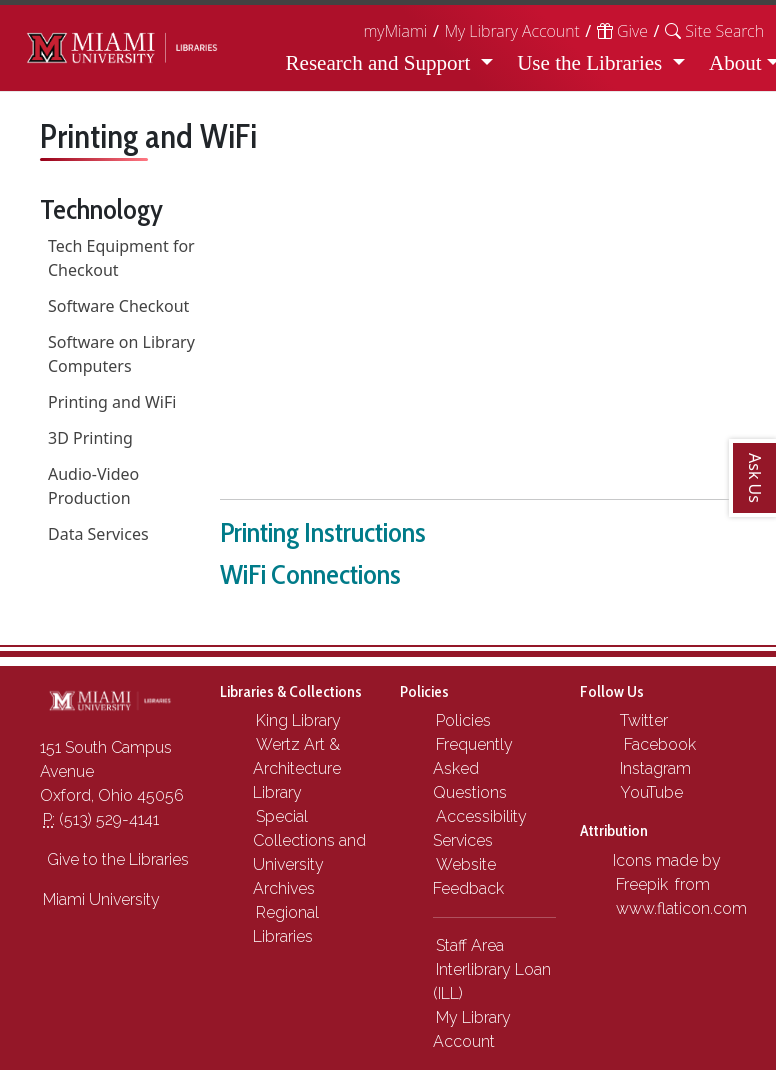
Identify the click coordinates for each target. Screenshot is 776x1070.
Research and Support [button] (381, 63)
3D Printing (90, 438)
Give (622, 31)
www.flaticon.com (681, 908)
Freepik (642, 884)
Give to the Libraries (116, 859)
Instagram (653, 768)
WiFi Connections (310, 574)
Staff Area (470, 945)
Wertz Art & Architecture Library (297, 768)
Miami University (101, 899)
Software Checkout (118, 306)
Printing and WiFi (112, 402)
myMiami (395, 31)
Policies (463, 720)
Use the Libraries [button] (592, 63)
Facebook (656, 744)
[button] (714, 31)
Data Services (98, 534)
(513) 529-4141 (101, 819)
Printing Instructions (323, 532)
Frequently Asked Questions (473, 768)
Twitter (642, 720)
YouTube (649, 792)
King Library (298, 720)
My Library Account (511, 31)
